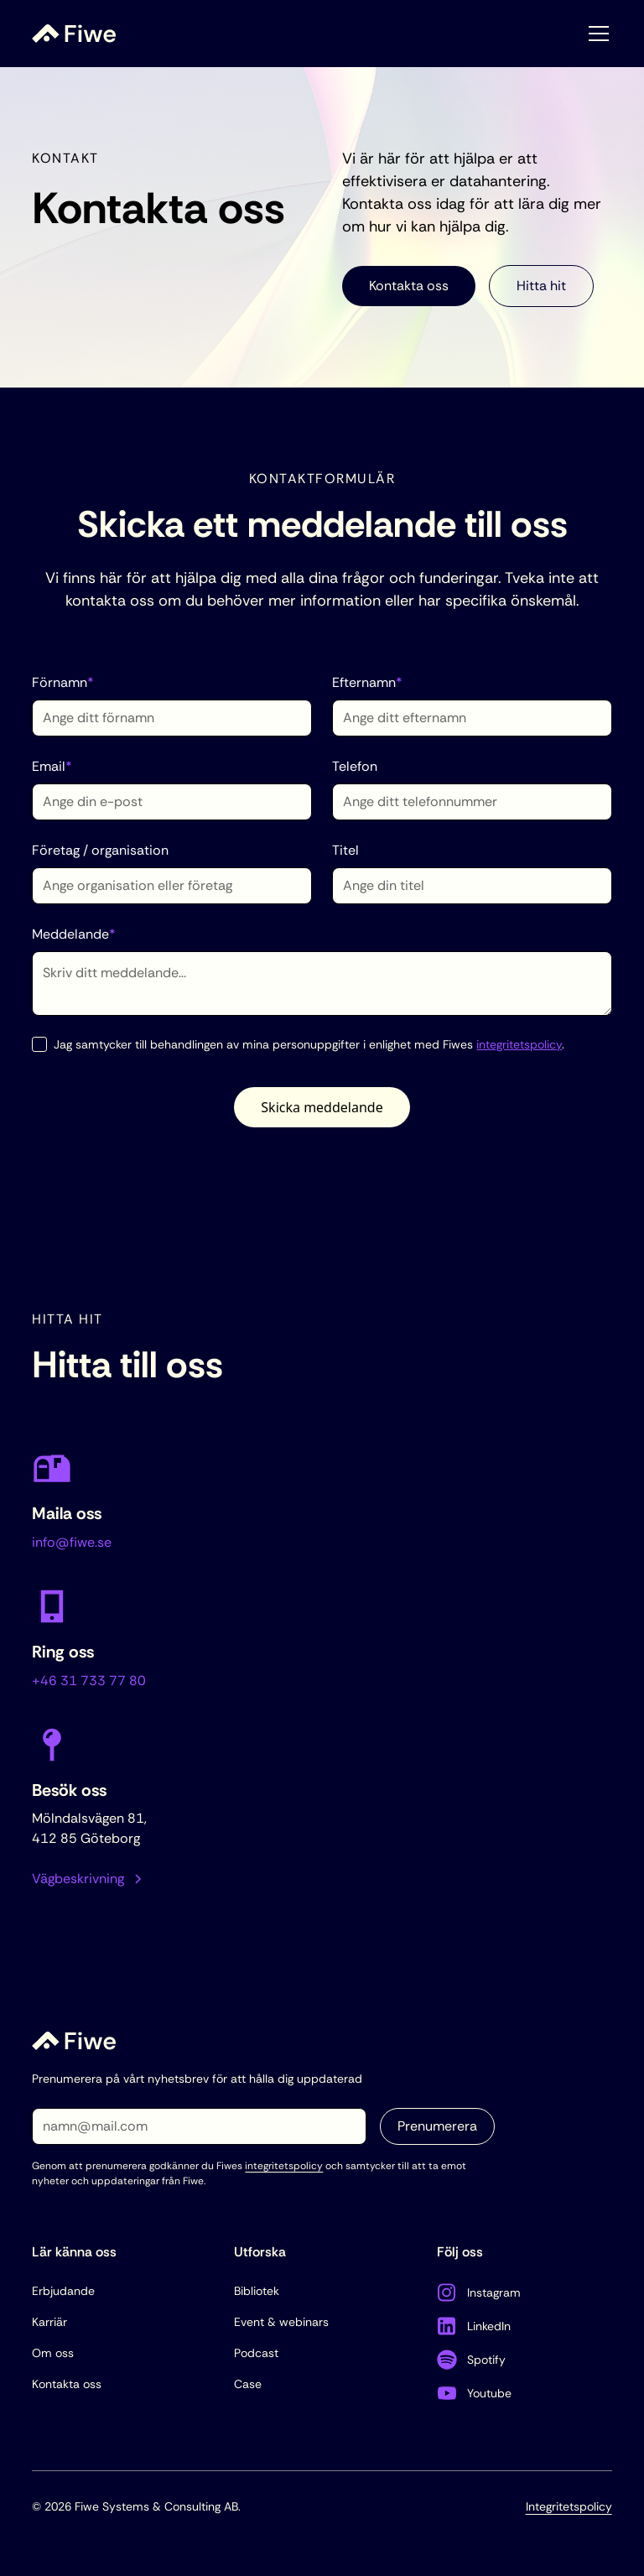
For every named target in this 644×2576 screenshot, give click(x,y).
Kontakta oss (409, 285)
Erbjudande (63, 2290)
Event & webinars (281, 2321)
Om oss (53, 2352)
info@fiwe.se (72, 1542)
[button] (595, 33)
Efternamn (367, 682)
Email (52, 766)
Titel (345, 850)
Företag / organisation (100, 850)
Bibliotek (256, 2290)
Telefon (354, 766)
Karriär (49, 2321)
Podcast (256, 2352)
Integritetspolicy (569, 2506)
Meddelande (74, 934)
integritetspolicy (519, 1044)
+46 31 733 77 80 (89, 1680)
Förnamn (63, 682)
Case (248, 2383)
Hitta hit (541, 285)
